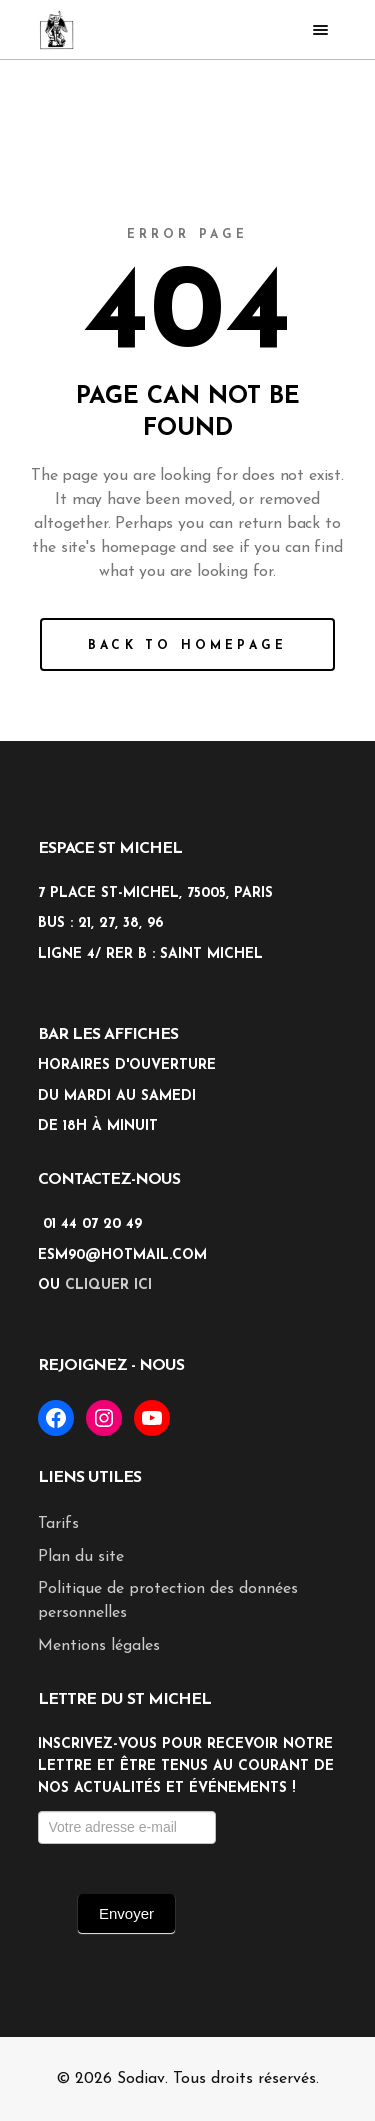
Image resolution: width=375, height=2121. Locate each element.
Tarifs (58, 1524)
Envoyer (126, 1913)
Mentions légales (99, 1646)
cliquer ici (108, 1285)
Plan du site (81, 1557)
